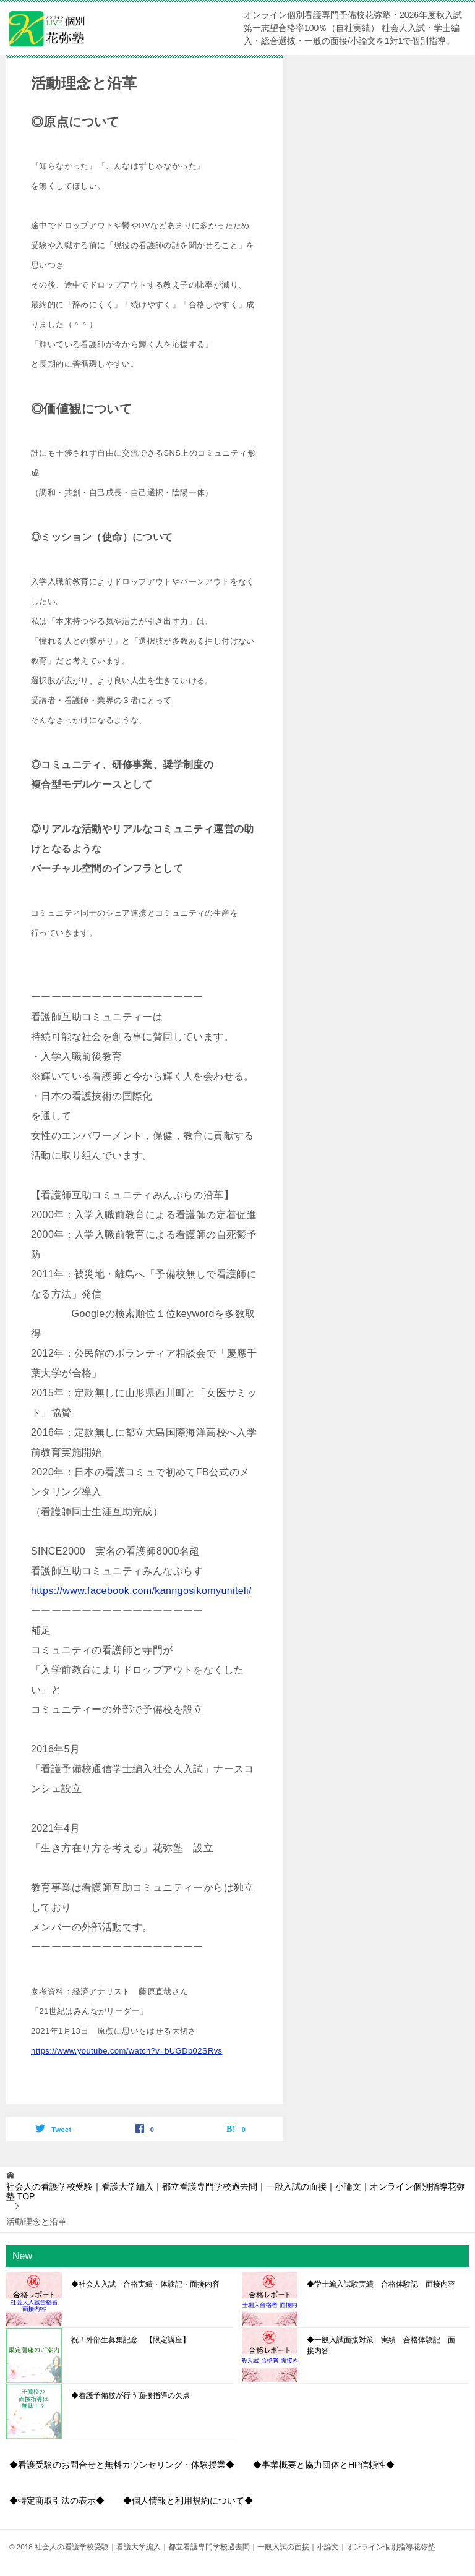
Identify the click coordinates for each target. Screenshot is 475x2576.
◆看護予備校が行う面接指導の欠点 (130, 2395)
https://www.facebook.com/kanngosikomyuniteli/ (141, 1590)
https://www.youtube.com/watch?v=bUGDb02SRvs (126, 2050)
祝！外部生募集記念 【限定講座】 (130, 2339)
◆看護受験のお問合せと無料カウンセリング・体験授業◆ (121, 2465)
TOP (235, 2191)
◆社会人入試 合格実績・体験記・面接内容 (145, 2284)
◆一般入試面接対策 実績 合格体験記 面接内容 (381, 2345)
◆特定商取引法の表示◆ (57, 2501)
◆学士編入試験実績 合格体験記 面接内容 (381, 2284)
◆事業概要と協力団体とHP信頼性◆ (324, 2465)
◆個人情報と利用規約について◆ (188, 2501)
